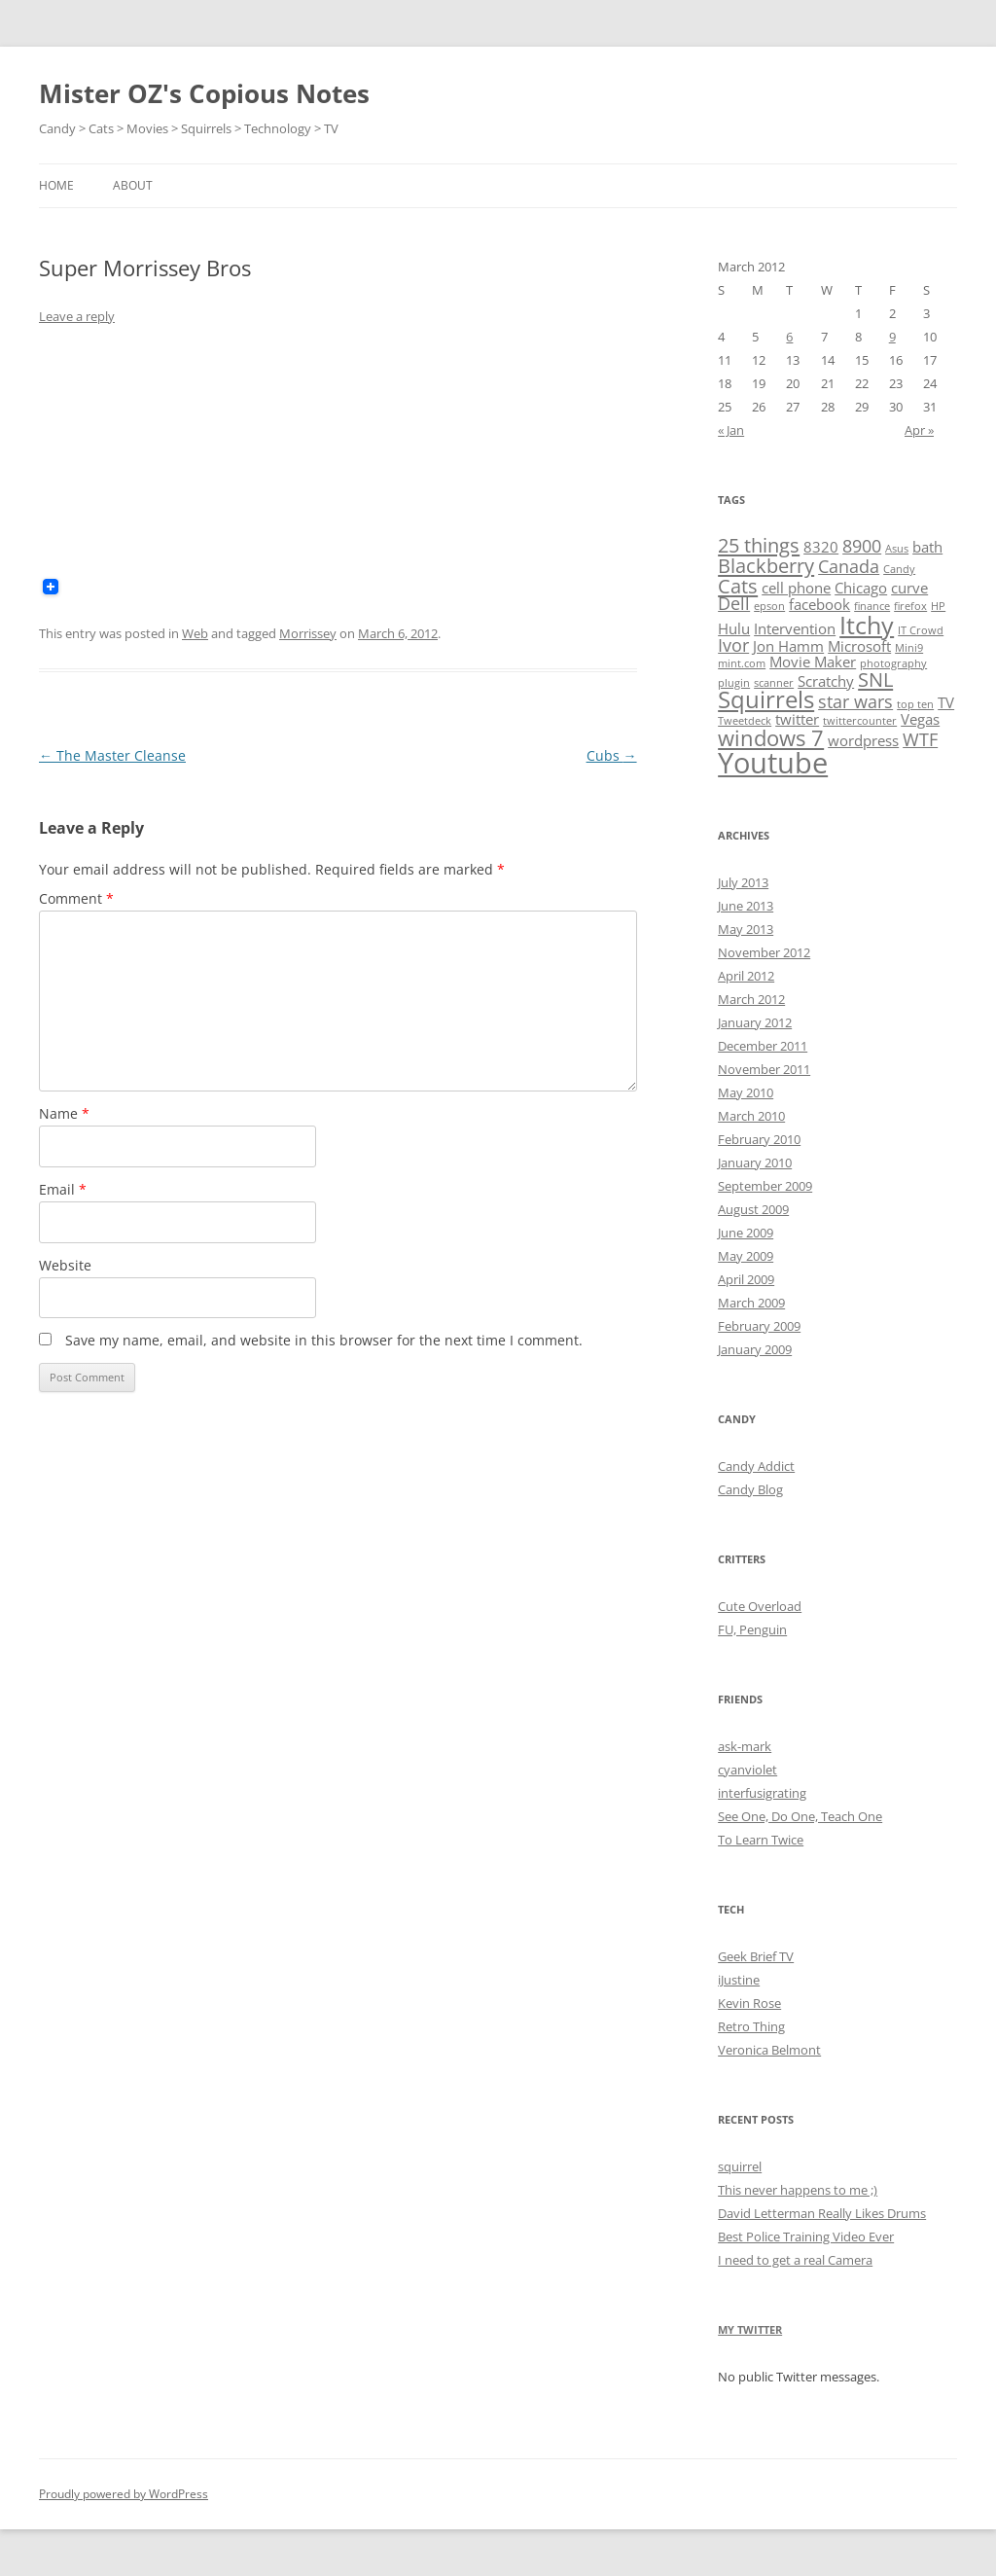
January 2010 (755, 1162)
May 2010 (745, 1092)
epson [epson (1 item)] (769, 606)
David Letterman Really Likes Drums (822, 2213)
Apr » (919, 430)
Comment (76, 898)
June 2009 (745, 1232)
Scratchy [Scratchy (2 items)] (826, 681)
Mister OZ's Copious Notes (204, 93)
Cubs (612, 755)
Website (65, 1265)
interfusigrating (762, 1793)
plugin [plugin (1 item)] (734, 683)
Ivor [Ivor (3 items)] (733, 645)
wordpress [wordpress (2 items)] (863, 740)
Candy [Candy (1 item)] (899, 569)
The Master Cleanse (112, 755)
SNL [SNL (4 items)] (875, 679)
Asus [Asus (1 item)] (896, 548)
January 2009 (755, 1349)
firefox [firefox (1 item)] (910, 606)
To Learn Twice (760, 1839)
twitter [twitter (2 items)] (797, 719)
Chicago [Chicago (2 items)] (861, 587)
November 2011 (764, 1069)
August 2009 (753, 1209)
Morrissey (308, 633)
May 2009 (745, 1256)
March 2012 (751, 999)
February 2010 (759, 1139)
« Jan (731, 430)
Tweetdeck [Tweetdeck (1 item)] (744, 721)
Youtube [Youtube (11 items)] (773, 762)
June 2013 (745, 905)
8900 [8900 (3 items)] (861, 545)
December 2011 (762, 1046)
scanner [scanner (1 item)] (774, 683)
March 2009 (751, 1302)
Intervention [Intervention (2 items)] (795, 628)
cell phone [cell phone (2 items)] (796, 587)
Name (64, 1113)
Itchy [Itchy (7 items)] (866, 624)
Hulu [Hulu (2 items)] (734, 628)
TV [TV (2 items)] (946, 702)
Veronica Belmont (769, 2049)
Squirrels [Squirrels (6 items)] (766, 699)
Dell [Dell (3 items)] (734, 603)
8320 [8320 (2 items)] (820, 546)
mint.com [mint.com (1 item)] (741, 663)
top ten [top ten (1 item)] (915, 704)
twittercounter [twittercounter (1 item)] (860, 721)
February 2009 (759, 1326)
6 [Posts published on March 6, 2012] (789, 336)
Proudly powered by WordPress (123, 2494)
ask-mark (744, 1746)
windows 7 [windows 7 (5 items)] (771, 737)
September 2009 (765, 1186)
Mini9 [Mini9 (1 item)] (909, 648)
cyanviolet (747, 1769)
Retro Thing (751, 2026)
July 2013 (743, 882)
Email (63, 1189)
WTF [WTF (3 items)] (920, 739)
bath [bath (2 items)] (927, 546)
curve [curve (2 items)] (909, 587)
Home (56, 185)
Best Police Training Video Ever (806, 2236)
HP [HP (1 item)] (938, 606)
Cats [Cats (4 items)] (738, 585)
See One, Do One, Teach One (800, 1816)
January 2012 (755, 1022)
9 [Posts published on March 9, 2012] (892, 336)
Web (195, 633)
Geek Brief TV (756, 1956)
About (133, 185)
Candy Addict (756, 1466)
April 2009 (746, 1279)
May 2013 (745, 929)
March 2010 (751, 1116)
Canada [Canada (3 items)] (848, 566)
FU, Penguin (752, 1629)
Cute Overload (759, 1606)
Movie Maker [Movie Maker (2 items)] (812, 661)
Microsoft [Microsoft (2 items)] (859, 646)
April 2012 (746, 975)
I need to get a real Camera (795, 2260)
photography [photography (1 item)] (893, 663)
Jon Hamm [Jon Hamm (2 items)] (788, 646)
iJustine (739, 1979)
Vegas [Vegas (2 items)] (920, 719)
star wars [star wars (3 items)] (855, 701)
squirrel (740, 2166)
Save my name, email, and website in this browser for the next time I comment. (324, 1340)
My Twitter (750, 2329)
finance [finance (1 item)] (872, 606)
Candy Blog (750, 1489)
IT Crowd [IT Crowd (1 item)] (920, 630)
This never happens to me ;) (797, 2190)
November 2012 (764, 952)
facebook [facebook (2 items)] (819, 604)
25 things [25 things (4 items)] (759, 544)
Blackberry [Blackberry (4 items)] (766, 565)
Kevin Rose (749, 2003)
